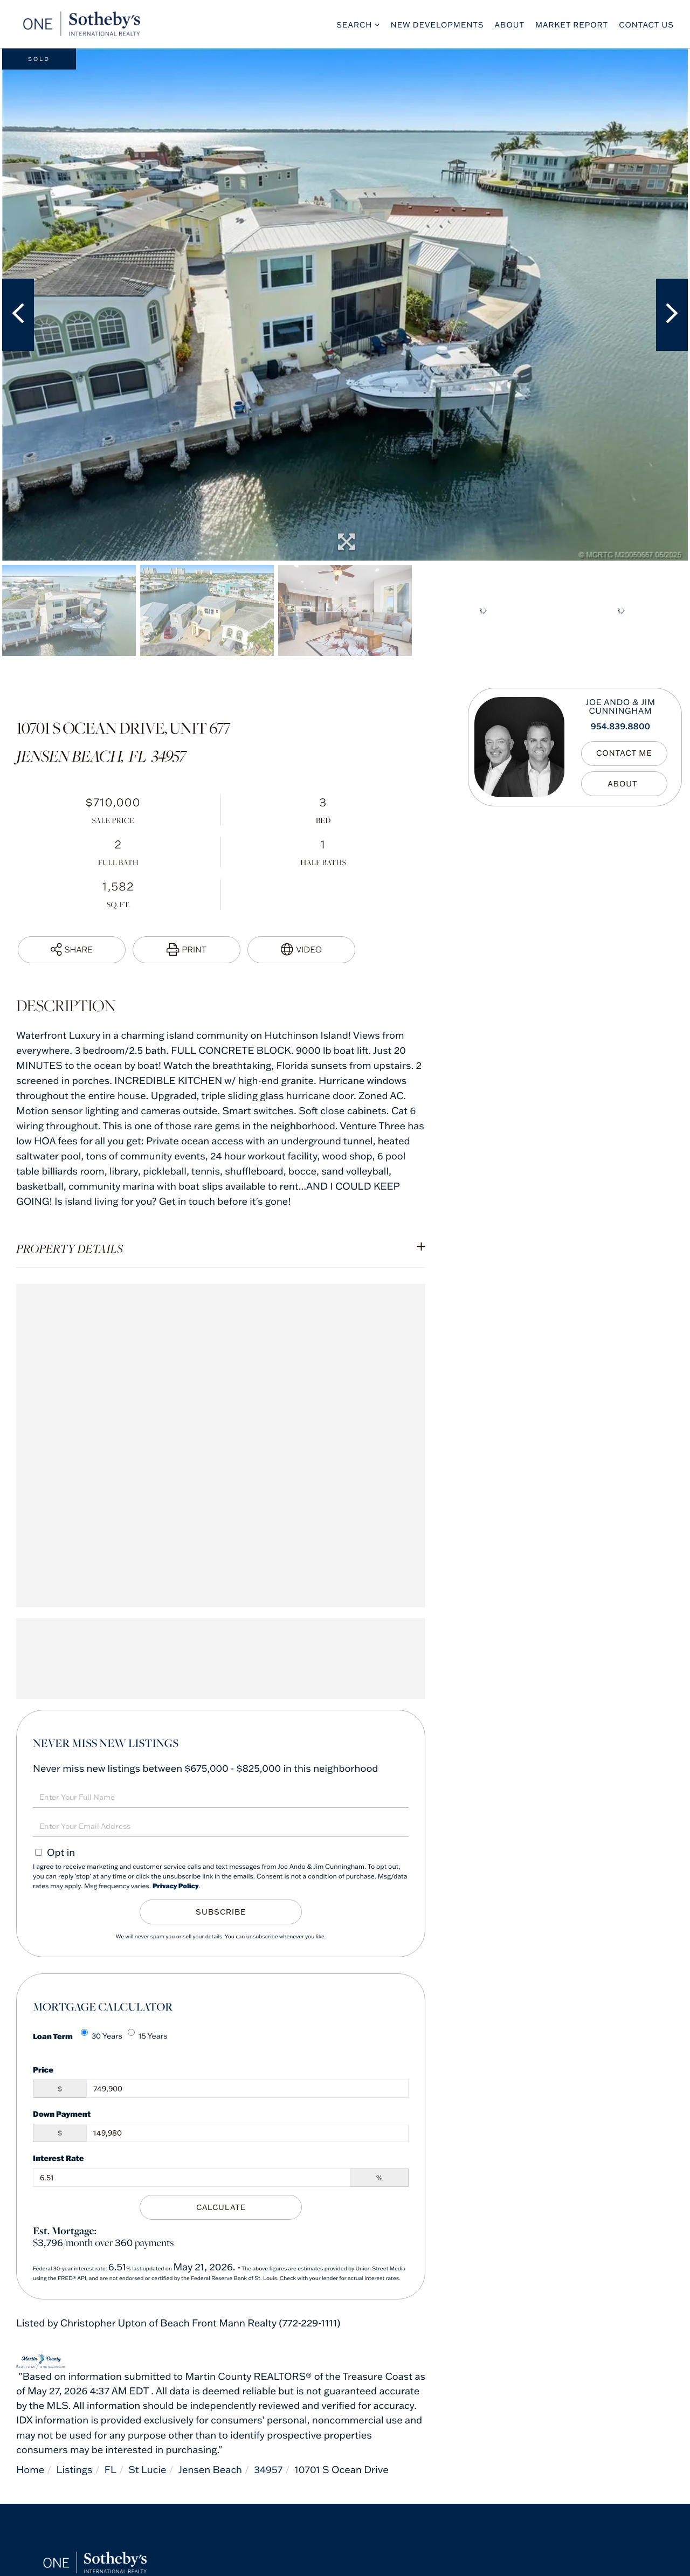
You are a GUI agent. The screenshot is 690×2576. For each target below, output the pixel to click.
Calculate (221, 2207)
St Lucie (147, 2469)
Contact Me (624, 753)
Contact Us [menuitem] (646, 25)
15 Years (148, 2035)
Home (30, 2469)
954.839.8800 (620, 726)
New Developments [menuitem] (437, 25)
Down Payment (62, 2114)
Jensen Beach (210, 2469)
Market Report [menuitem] (571, 25)
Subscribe (221, 1912)
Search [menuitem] (354, 25)
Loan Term (53, 2036)
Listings (75, 2469)
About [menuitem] (510, 25)
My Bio (624, 783)
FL (110, 2469)
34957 (268, 2469)
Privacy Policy (176, 1886)
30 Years (101, 2035)
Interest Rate (58, 2158)
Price (43, 2069)
